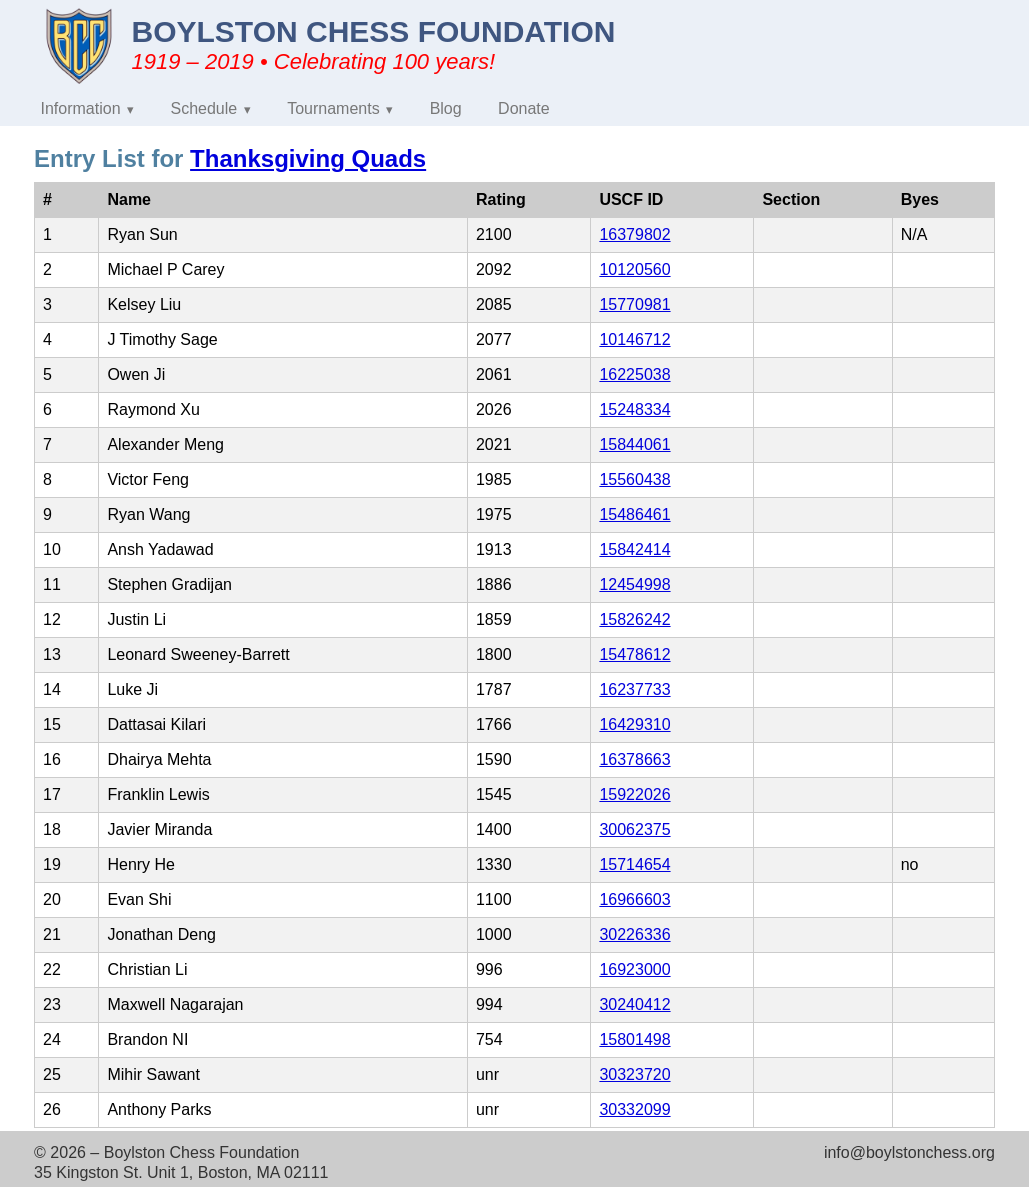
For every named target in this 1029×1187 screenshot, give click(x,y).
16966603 (634, 899)
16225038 (634, 374)
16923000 (634, 969)
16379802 (634, 234)
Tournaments (333, 108)
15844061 (634, 444)
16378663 (634, 759)
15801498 (634, 1039)
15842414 (634, 549)
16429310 (634, 724)
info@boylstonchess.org (909, 1152)
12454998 (634, 584)
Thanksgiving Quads (308, 158)
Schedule (204, 108)
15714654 (634, 864)
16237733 (634, 689)
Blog (446, 108)
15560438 (634, 479)
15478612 (634, 654)
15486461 (634, 514)
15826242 (634, 619)
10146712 (634, 339)
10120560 (634, 269)
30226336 (634, 934)
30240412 (634, 1004)
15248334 (634, 409)
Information (81, 108)
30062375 (634, 829)
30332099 (634, 1109)
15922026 (634, 794)
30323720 (634, 1074)
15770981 (634, 304)
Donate (524, 108)
